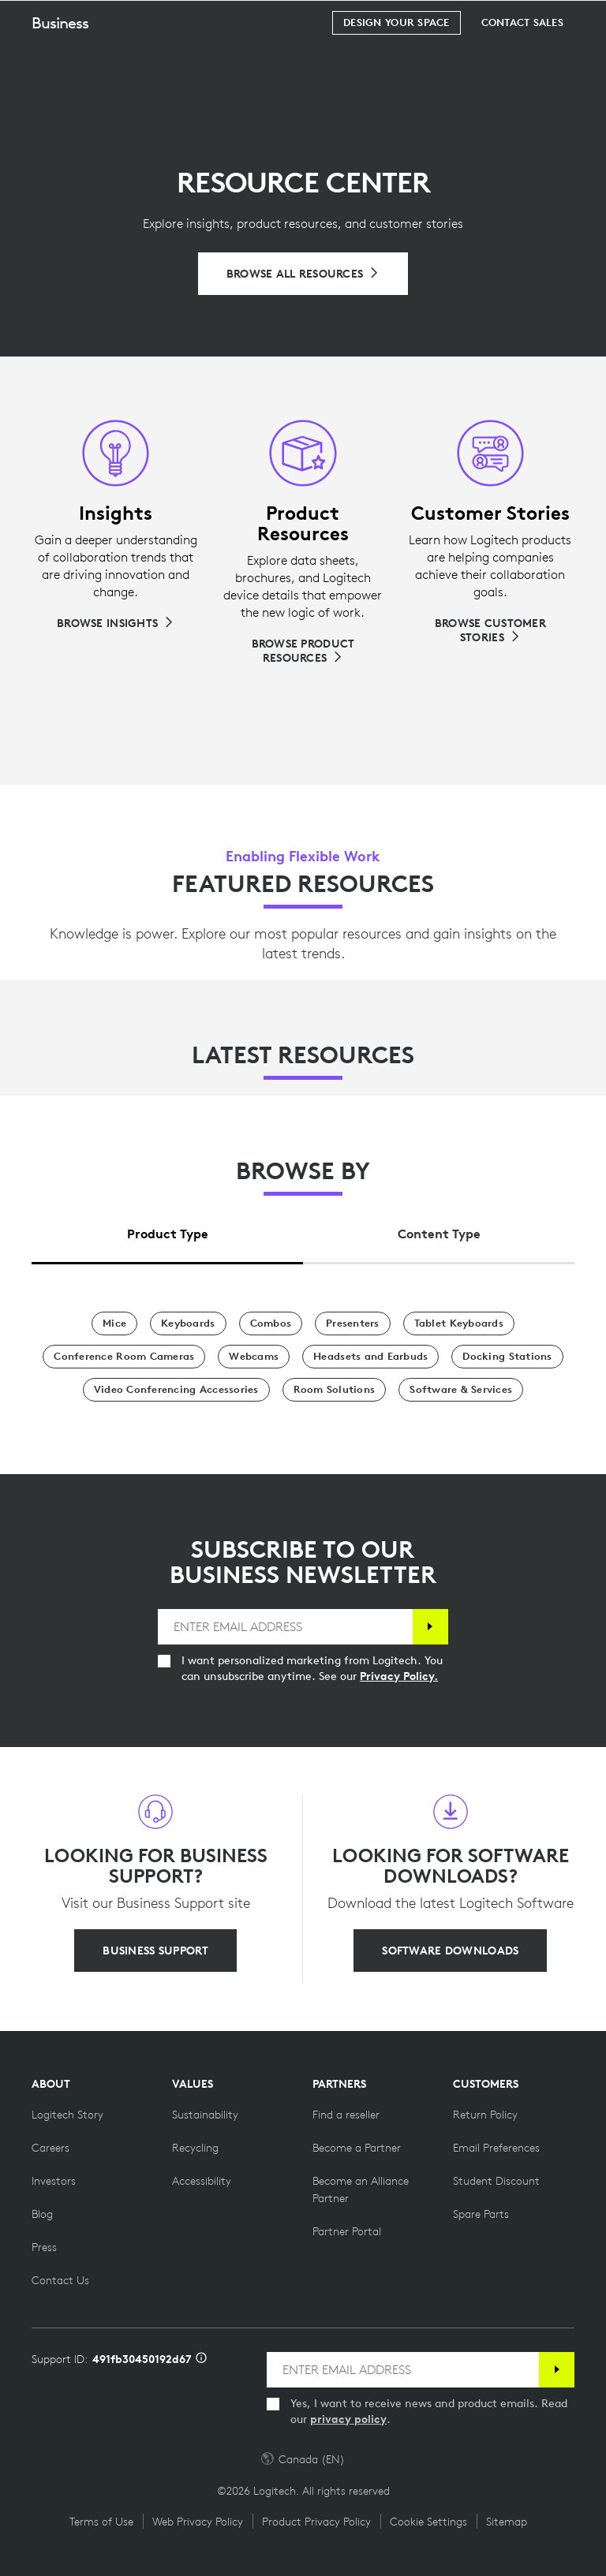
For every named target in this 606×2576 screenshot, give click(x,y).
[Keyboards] (188, 1323)
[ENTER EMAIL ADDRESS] (285, 1627)
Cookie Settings (428, 2521)
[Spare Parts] (481, 2214)
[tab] (167, 1230)
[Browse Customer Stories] (490, 630)
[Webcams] (254, 1356)
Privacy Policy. (399, 1676)
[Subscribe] (430, 1627)
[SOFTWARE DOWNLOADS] (450, 1950)
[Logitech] (114, 19)
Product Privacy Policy (316, 2521)
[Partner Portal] (346, 2231)
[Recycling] (195, 2148)
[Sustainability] (205, 2114)
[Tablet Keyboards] (458, 1323)
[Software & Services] (460, 1390)
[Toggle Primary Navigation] (587, 19)
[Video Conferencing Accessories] (176, 1390)
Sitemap (506, 2521)
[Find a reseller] (346, 2114)
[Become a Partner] (356, 2148)
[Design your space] (396, 62)
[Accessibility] (201, 2181)
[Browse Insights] (115, 623)
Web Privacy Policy (197, 2521)
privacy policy (348, 2419)
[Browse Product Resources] (303, 651)
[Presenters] (353, 1323)
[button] (73, 62)
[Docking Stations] (507, 1356)
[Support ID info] (201, 2359)
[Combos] (271, 1323)
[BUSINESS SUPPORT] (155, 1950)
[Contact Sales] (522, 62)
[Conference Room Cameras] (124, 1356)
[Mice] (114, 1323)
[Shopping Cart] (543, 20)
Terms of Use (101, 2521)
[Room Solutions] (334, 1390)
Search (496, 20)
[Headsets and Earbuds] (370, 1356)
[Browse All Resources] (303, 273)
